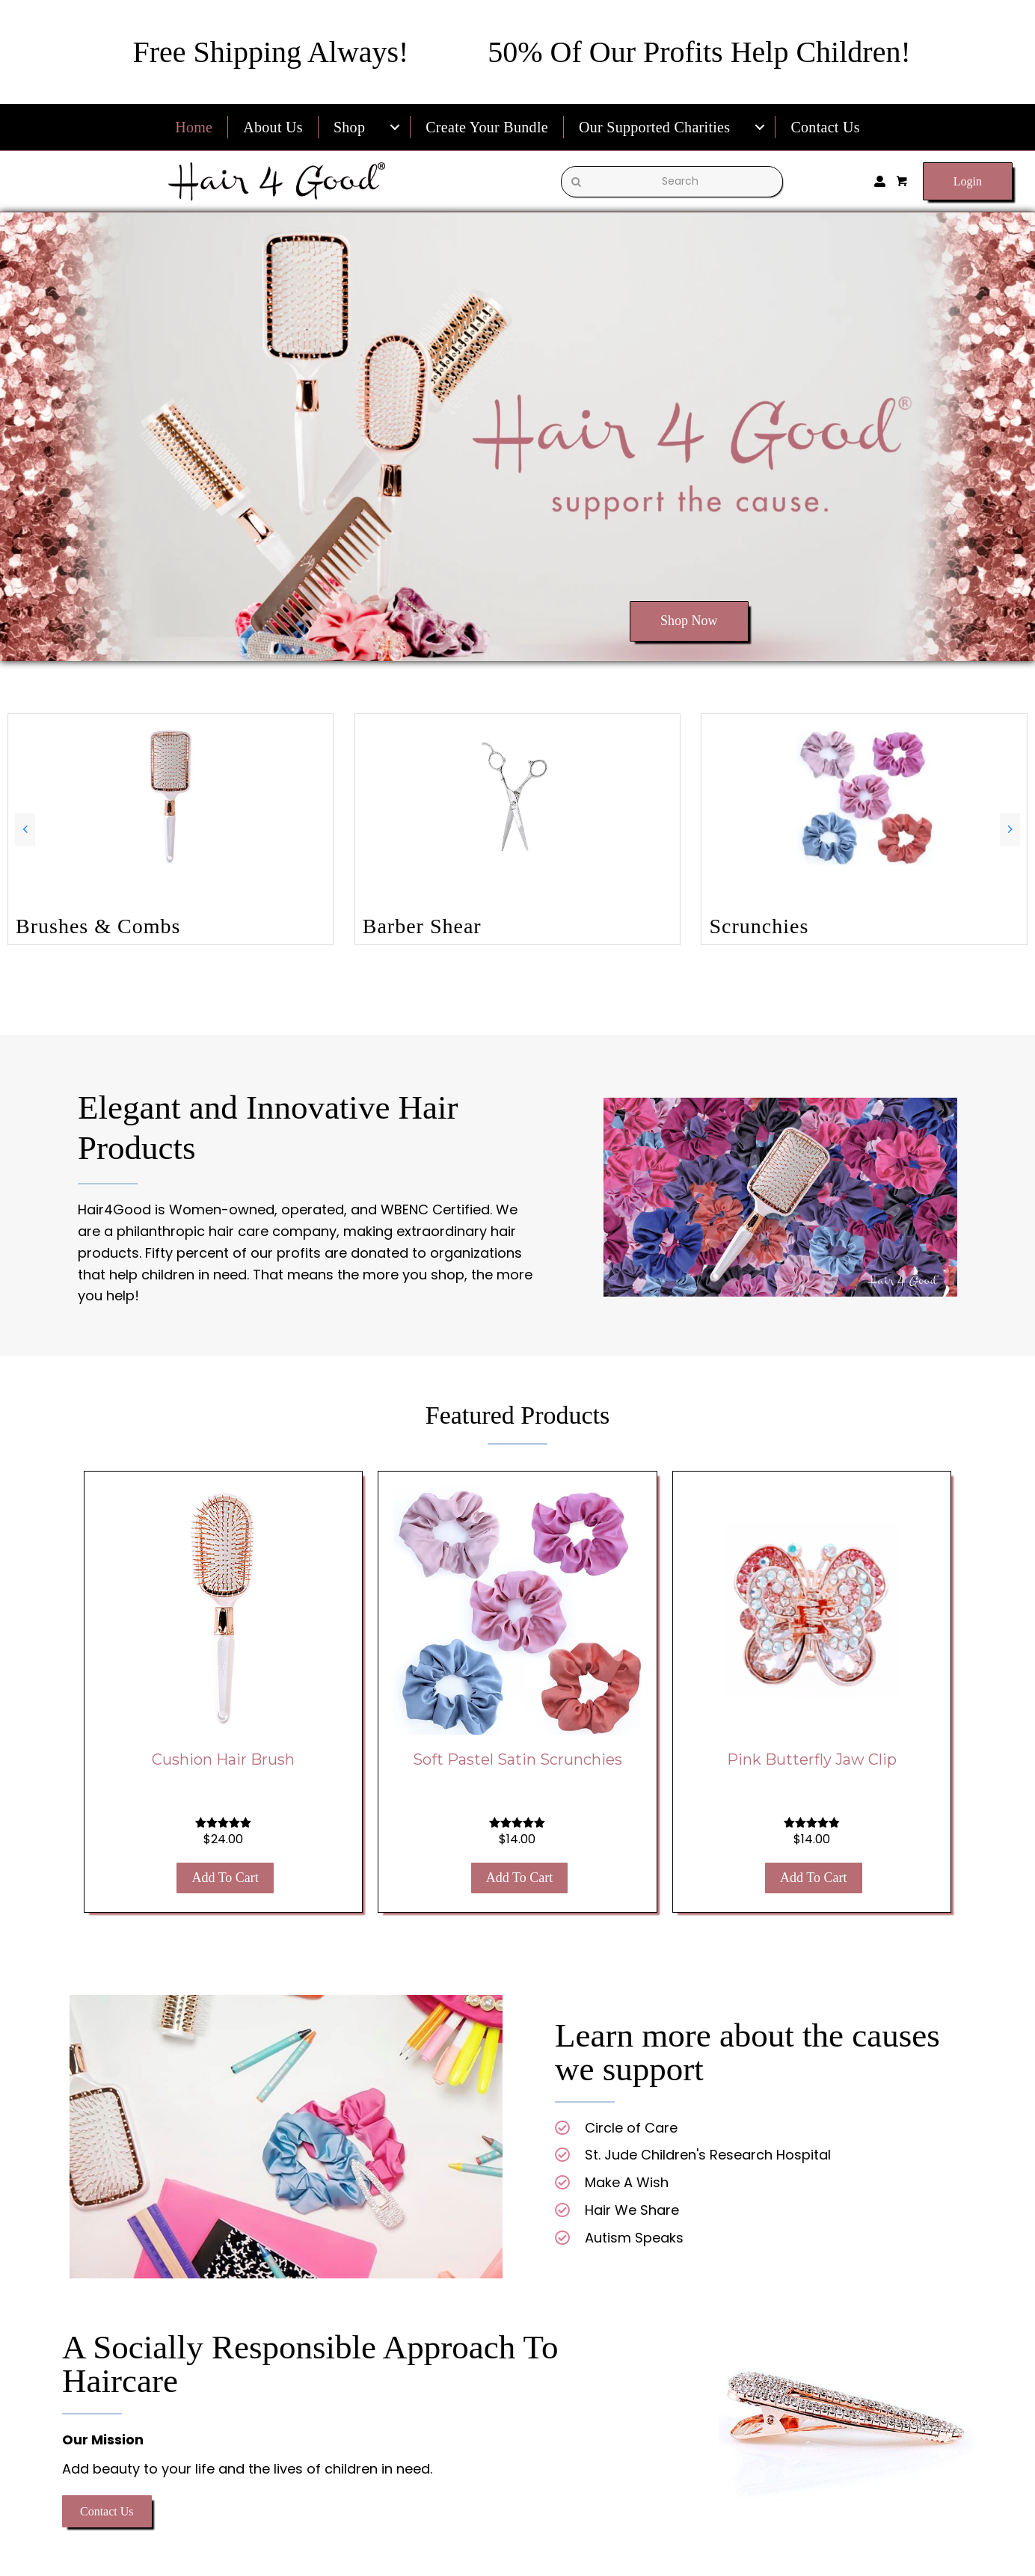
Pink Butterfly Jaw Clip (812, 1759)
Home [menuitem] (193, 127)
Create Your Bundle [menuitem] (487, 127)
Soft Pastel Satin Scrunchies (517, 1759)
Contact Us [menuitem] (824, 127)
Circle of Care (631, 2127)
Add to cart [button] (224, 1877)
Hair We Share (632, 2210)
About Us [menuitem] (273, 127)
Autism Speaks (634, 2237)
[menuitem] (395, 127)
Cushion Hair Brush (223, 1759)
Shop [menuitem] (349, 127)
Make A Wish (627, 2182)
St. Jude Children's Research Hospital (708, 2154)
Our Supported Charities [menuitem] (654, 127)
